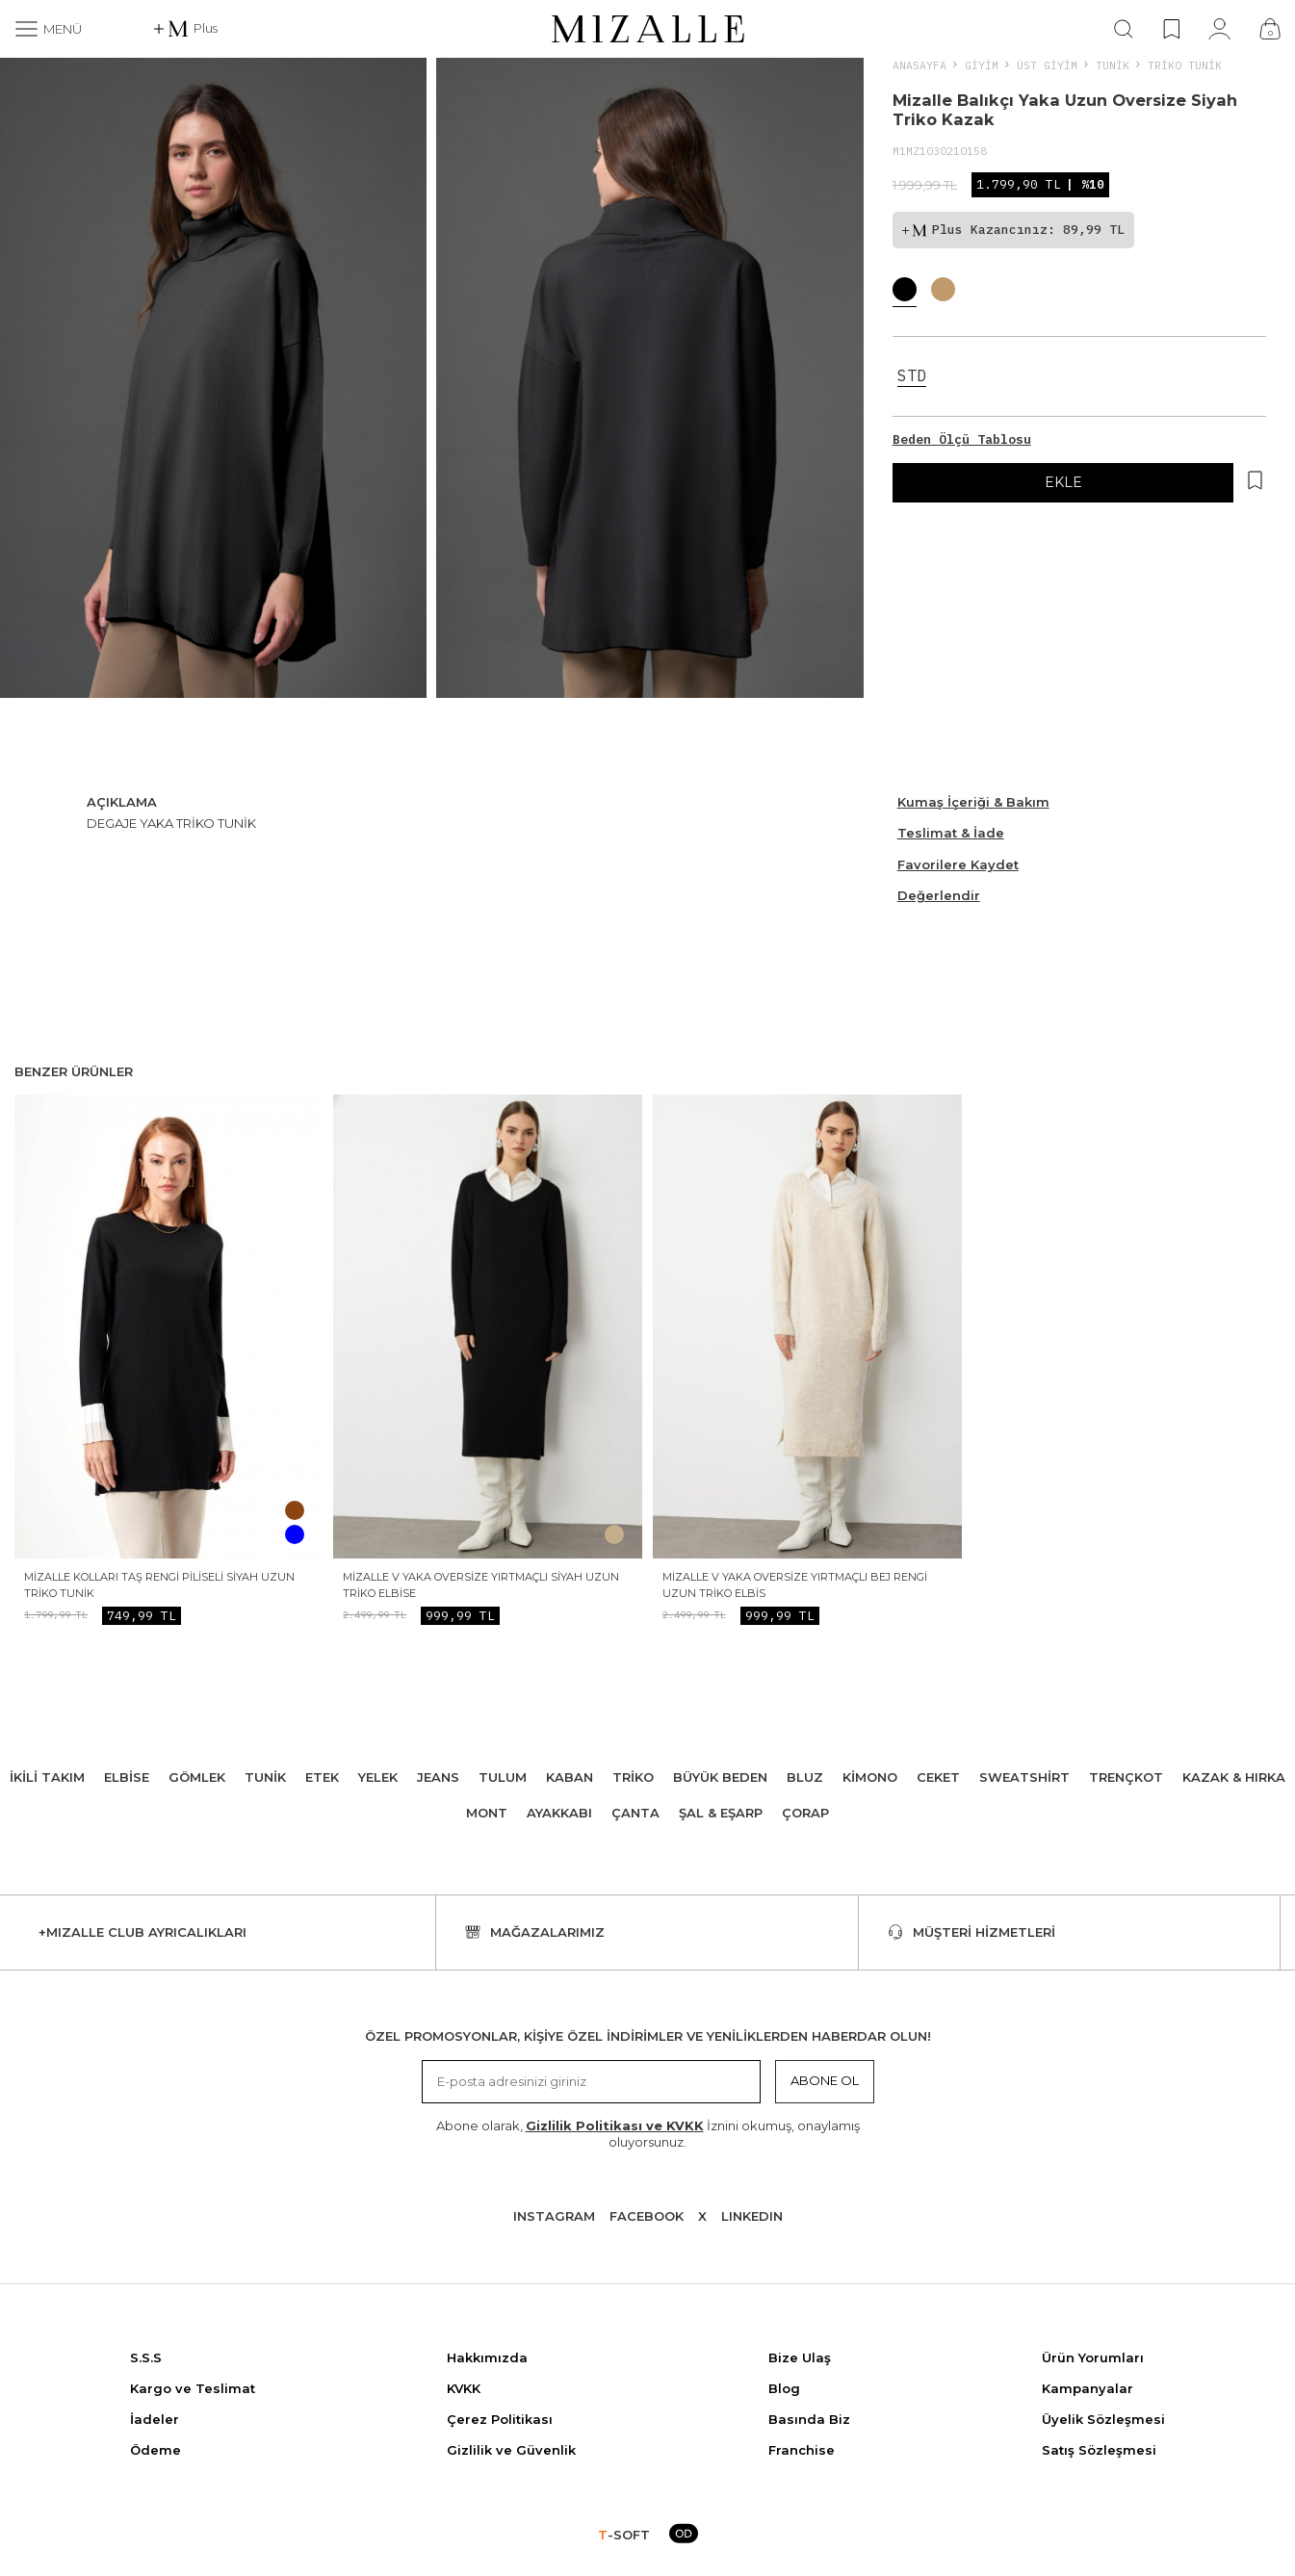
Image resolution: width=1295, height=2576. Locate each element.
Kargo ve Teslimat (192, 2388)
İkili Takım (47, 1777)
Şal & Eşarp (721, 1812)
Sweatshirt (1024, 1777)
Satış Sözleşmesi (1099, 2450)
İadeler (154, 2419)
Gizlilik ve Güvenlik (511, 2450)
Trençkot (1126, 1777)
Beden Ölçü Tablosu (962, 439)
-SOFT (624, 2534)
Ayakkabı (559, 1812)
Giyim (981, 65)
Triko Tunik (1185, 65)
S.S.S (146, 2357)
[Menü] (48, 28)
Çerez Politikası (500, 2419)
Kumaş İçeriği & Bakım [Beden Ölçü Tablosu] (973, 802)
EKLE (1063, 482)
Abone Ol (824, 2080)
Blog (784, 2388)
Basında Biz (809, 2419)
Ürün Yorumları (1093, 2357)
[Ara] (1123, 28)
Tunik (1112, 65)
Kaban (569, 1777)
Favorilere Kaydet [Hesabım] (958, 864)
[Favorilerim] (1171, 29)
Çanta (635, 1812)
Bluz (805, 1777)
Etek (322, 1777)
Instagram (554, 2216)
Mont (486, 1812)
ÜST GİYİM (1047, 65)
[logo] (648, 29)
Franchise (801, 2450)
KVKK (463, 2388)
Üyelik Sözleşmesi (1103, 2419)
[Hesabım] (1219, 28)
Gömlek (196, 1777)
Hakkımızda (487, 2357)
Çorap (805, 1812)
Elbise (126, 1777)
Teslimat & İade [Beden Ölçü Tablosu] (950, 832)
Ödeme (155, 2450)
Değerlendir (938, 895)
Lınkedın (752, 2216)
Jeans (438, 1777)
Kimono (869, 1777)
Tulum (503, 1777)
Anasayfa (919, 65)
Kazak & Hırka (1233, 1777)
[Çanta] (1270, 28)
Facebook (646, 2216)
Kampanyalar (1087, 2388)
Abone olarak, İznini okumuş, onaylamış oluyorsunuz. (648, 2134)
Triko (633, 1777)
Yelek (378, 1777)
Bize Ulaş (799, 2357)
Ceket (938, 1777)
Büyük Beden (720, 1777)
